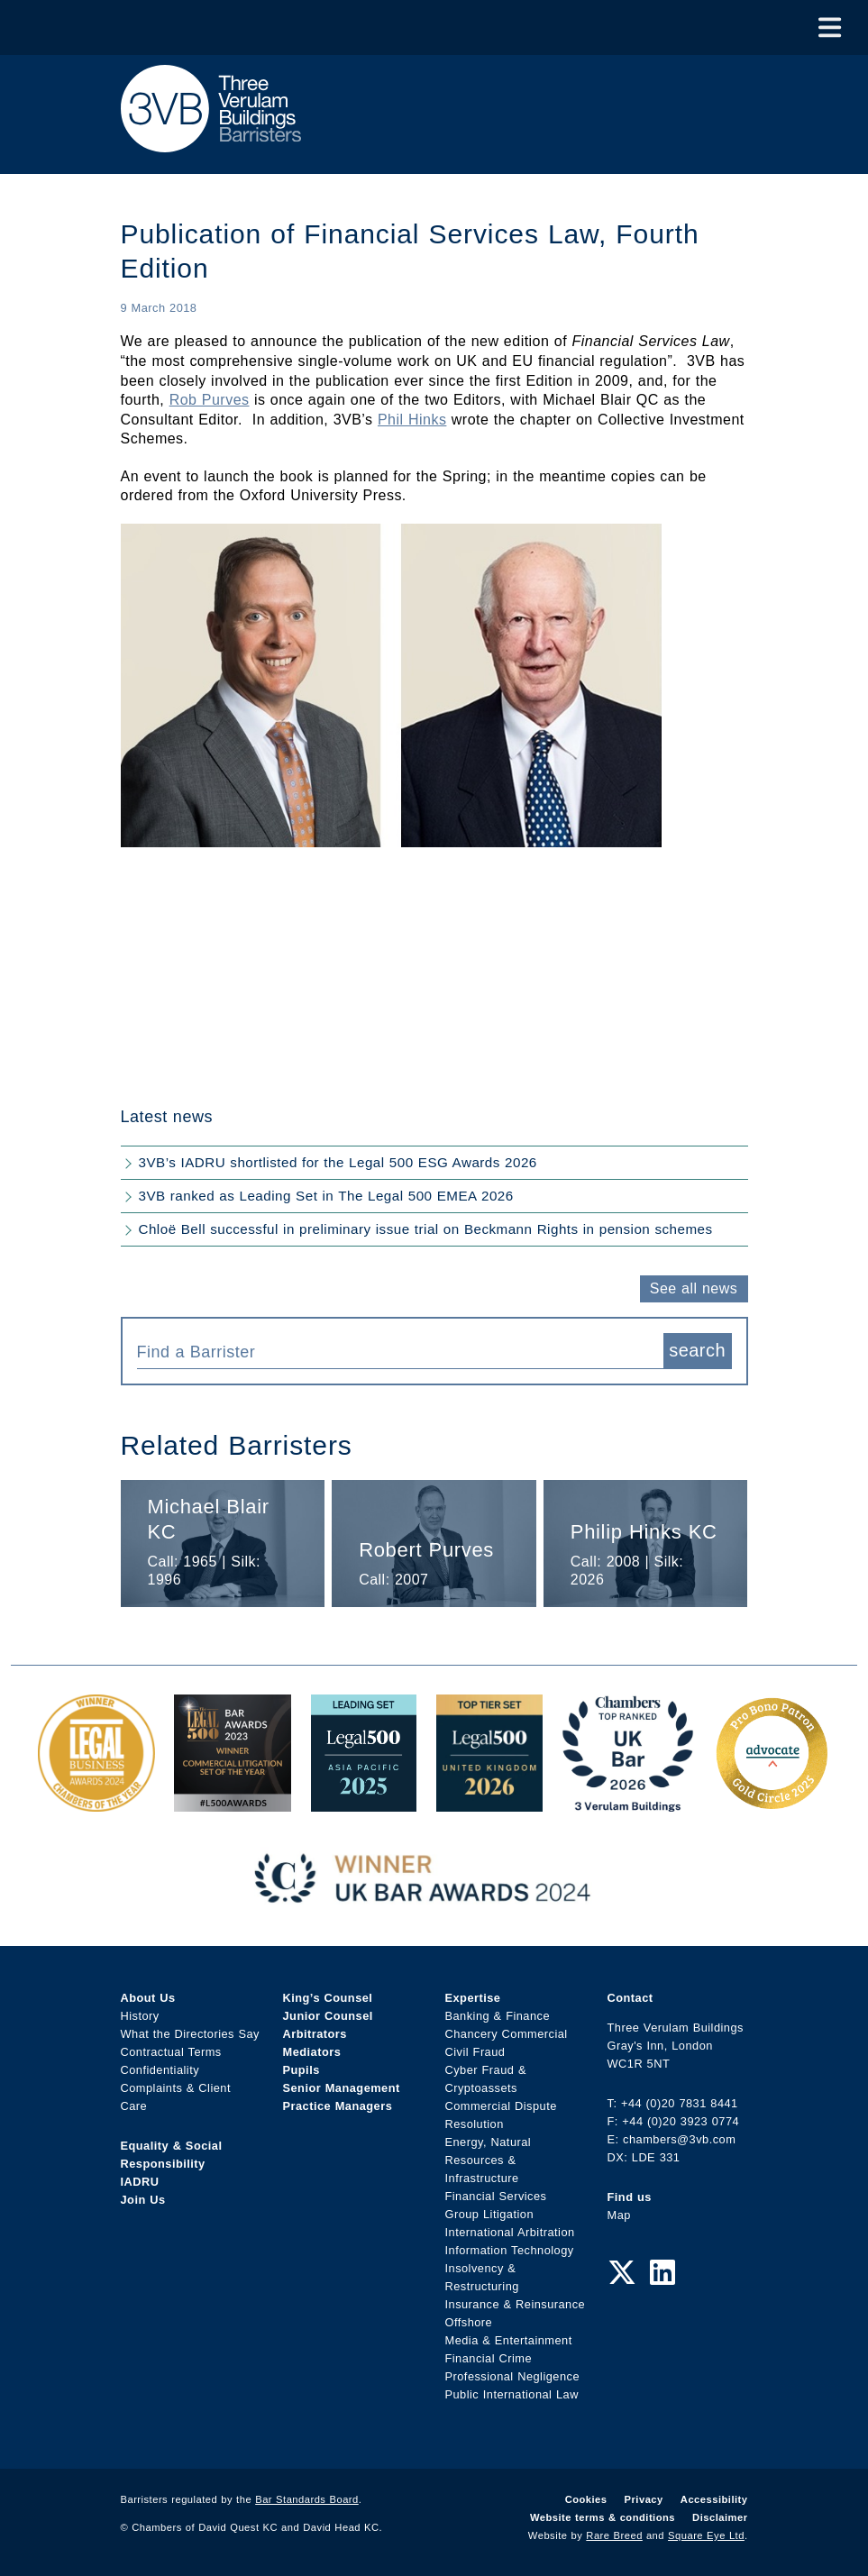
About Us (148, 1998)
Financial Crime (489, 2358)
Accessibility (714, 2499)
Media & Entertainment (508, 2340)
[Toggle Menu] (829, 27)
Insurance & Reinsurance (515, 2304)
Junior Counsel (328, 2016)
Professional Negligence (512, 2376)
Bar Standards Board (307, 2499)
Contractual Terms (171, 2052)
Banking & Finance (498, 2016)
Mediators (312, 2052)
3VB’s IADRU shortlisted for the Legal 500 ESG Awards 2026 (338, 1162)
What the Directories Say (190, 2034)
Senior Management (341, 2088)
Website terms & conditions (602, 2517)
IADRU (140, 2181)
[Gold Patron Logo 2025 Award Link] (771, 1802)
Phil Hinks (412, 419)
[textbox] (393, 1352)
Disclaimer (719, 2517)
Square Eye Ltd (706, 2535)
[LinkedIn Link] (662, 2273)
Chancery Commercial (506, 2034)
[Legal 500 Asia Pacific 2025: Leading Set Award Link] (364, 1802)
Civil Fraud (475, 2052)
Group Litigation (490, 2214)
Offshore (469, 2322)
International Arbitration (510, 2232)
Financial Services (496, 2196)
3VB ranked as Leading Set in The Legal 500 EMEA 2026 (326, 1195)
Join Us (143, 2199)
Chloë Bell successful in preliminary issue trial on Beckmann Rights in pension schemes (426, 1229)
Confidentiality (160, 2070)
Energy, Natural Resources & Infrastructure (488, 2160)
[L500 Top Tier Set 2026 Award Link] (489, 1802)
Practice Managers (338, 2106)
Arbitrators (315, 2034)
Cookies (586, 2499)
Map (619, 2215)
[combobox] (400, 1351)
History (140, 2016)
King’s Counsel (328, 1998)
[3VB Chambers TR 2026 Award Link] (628, 1802)
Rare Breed (614, 2535)
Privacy (644, 2499)
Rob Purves (209, 399)
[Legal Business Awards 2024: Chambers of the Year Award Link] (96, 1802)
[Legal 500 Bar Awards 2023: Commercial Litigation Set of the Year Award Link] (232, 1802)
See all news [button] (693, 1288)
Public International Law (512, 2394)
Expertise (473, 1998)
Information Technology (509, 2250)
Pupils (301, 2070)
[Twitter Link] (622, 2273)
